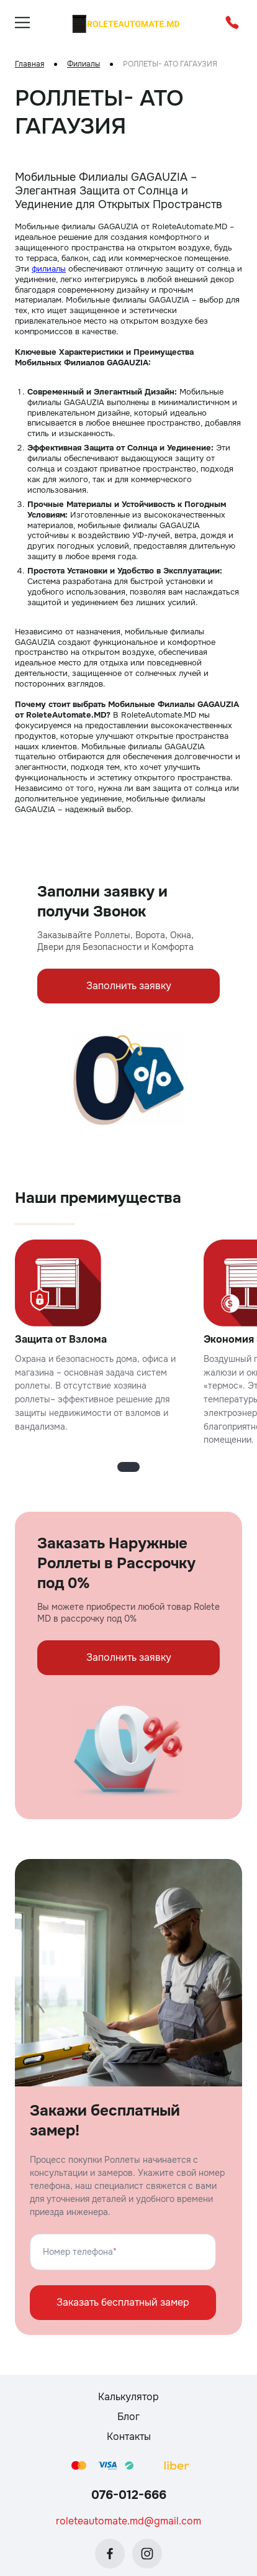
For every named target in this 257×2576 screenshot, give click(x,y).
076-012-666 (128, 2495)
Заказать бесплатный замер (122, 2302)
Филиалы (83, 64)
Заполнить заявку (128, 985)
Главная (29, 64)
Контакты (129, 2436)
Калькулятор (128, 2396)
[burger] (22, 22)
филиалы (49, 268)
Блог (128, 2416)
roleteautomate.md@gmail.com (128, 2521)
